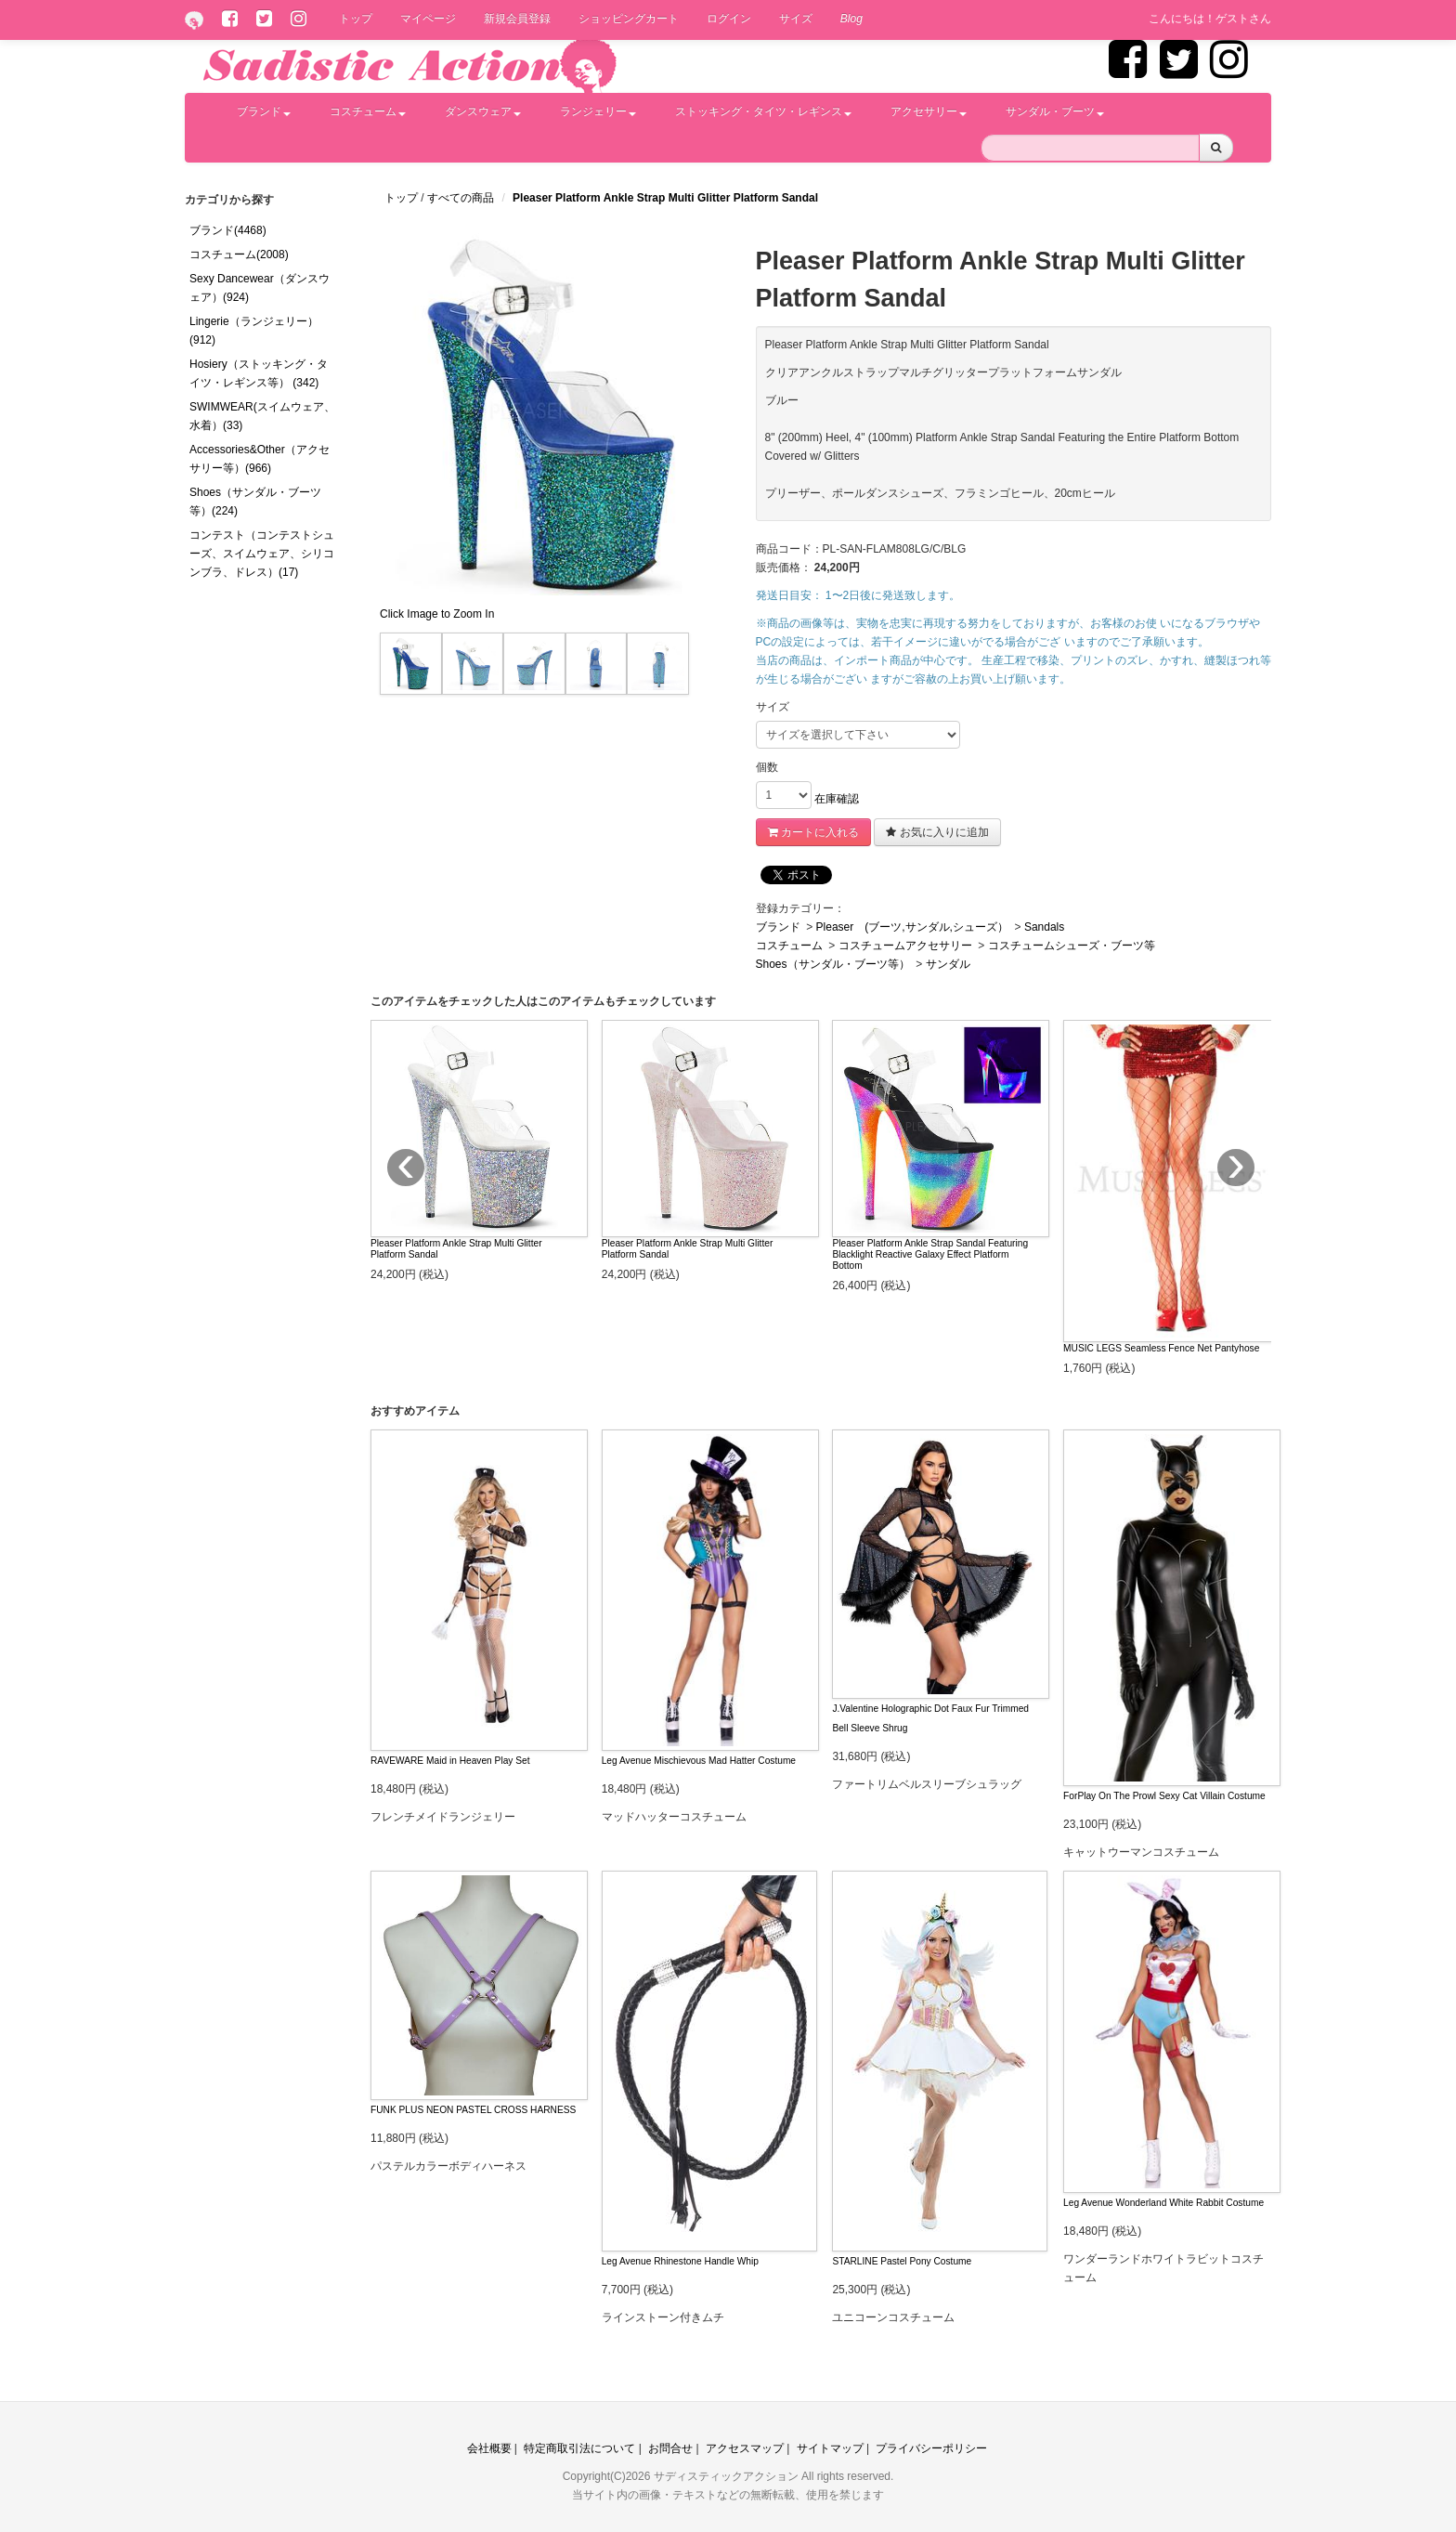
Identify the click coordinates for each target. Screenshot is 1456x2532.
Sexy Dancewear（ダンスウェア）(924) (259, 288)
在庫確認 (836, 798)
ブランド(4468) (227, 230)
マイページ (428, 18)
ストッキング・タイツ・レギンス (763, 111)
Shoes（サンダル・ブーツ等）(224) (255, 501)
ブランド (264, 111)
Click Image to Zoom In (437, 613)
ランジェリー (598, 111)
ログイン (729, 18)
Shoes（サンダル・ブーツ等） (833, 964)
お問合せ (670, 2448)
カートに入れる (813, 832)
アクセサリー (928, 111)
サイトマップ (830, 2448)
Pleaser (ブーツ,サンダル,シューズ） (912, 926)
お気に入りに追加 (937, 832)
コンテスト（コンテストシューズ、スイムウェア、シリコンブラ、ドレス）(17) (261, 554)
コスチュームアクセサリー (905, 945)
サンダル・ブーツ (1055, 111)
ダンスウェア (483, 111)
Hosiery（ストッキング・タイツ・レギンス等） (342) (258, 373)
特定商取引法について (579, 2448)
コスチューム (368, 111)
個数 (767, 767)
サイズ (795, 18)
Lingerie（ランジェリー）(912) (253, 330)
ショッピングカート (628, 18)
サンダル (948, 964)
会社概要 (489, 2448)
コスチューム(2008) (239, 254)
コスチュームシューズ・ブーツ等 (1071, 945)
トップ (355, 18)
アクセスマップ (745, 2448)
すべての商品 (462, 197)
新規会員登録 (517, 18)
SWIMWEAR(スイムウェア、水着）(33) (262, 416)
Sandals (1044, 926)
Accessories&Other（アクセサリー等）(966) (259, 459)
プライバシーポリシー (931, 2448)
